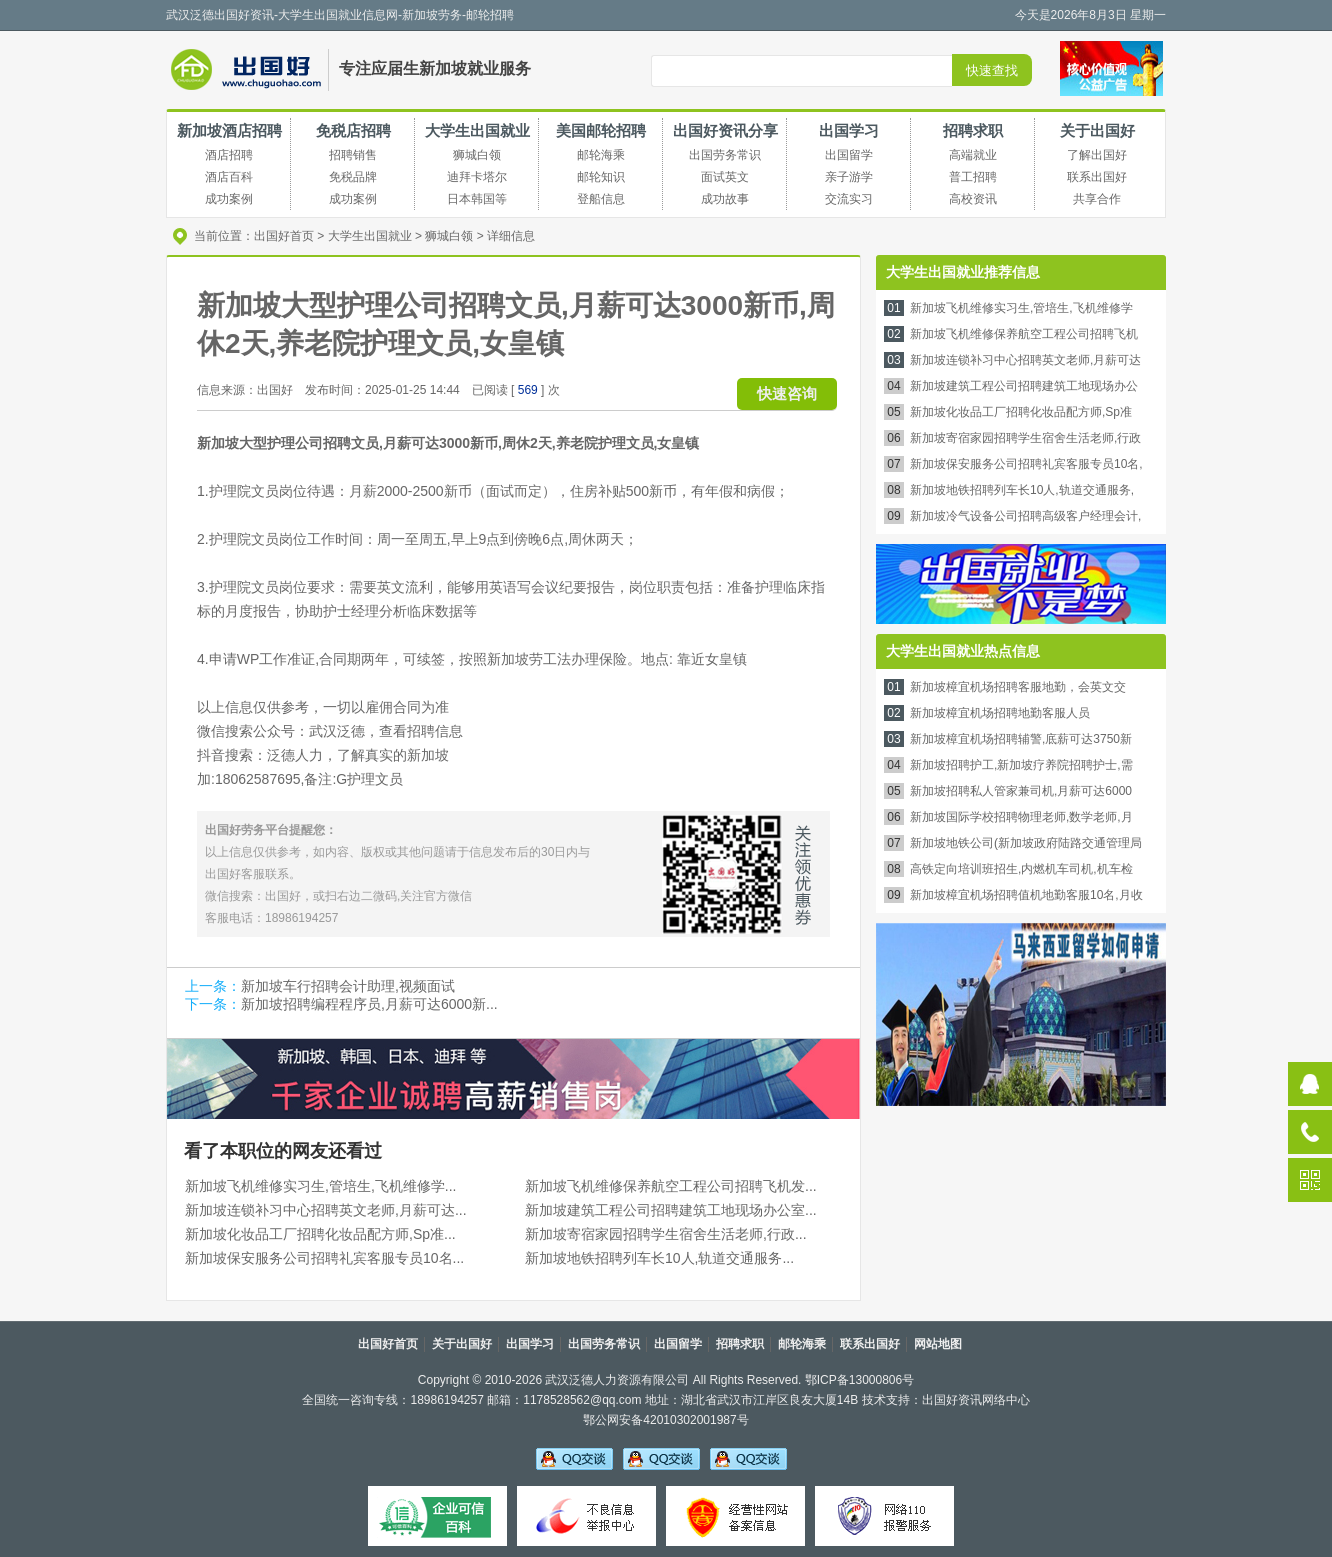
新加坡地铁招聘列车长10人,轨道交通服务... (659, 1258)
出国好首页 (284, 236)
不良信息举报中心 (586, 1516)
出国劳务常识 (604, 1344)
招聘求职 (973, 130)
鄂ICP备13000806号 (859, 1380)
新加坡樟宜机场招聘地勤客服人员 (1000, 713)
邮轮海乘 (802, 1344)
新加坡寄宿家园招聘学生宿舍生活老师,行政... (666, 1234)
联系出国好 (870, 1344)
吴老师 (574, 1458)
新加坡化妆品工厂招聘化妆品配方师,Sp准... (320, 1234)
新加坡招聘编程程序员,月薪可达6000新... (369, 1004)
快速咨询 (787, 393)
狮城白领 (449, 236)
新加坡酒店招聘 (229, 130)
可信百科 (437, 1516)
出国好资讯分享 (725, 130)
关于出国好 (1097, 130)
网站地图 (938, 1344)
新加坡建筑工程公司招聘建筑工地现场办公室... (671, 1210)
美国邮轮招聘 (601, 130)
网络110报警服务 (884, 1516)
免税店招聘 (353, 130)
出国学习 (849, 130)
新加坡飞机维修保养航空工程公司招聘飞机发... (671, 1186)
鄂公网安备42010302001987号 (665, 1420)
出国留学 (678, 1344)
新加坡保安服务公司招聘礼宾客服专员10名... (324, 1258)
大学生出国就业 (477, 130)
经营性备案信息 (735, 1516)
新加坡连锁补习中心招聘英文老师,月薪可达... (326, 1210)
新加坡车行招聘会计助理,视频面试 (348, 986)
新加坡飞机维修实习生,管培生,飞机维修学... (320, 1186)
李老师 (661, 1458)
